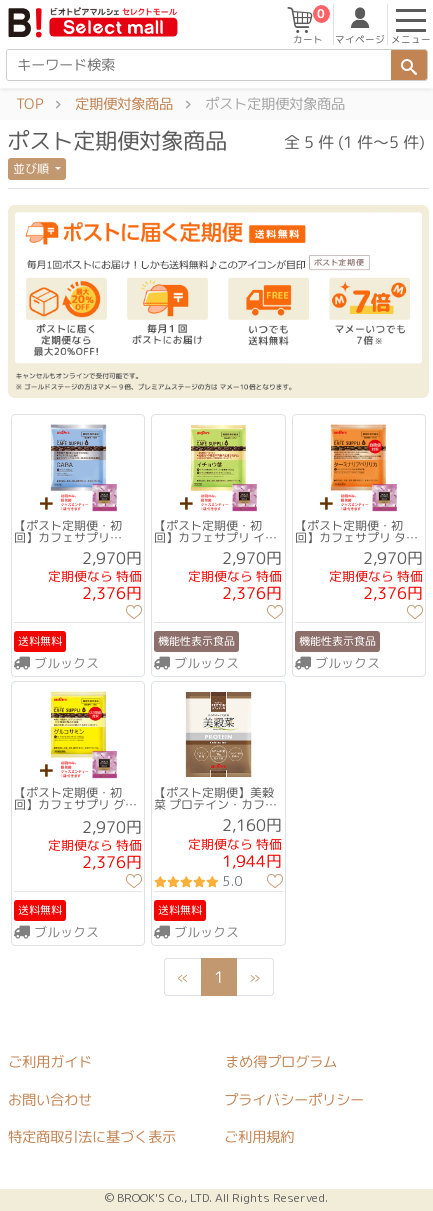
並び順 (32, 168)
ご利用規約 (259, 1138)
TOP (29, 104)
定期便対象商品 (124, 104)
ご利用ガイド (50, 1062)
